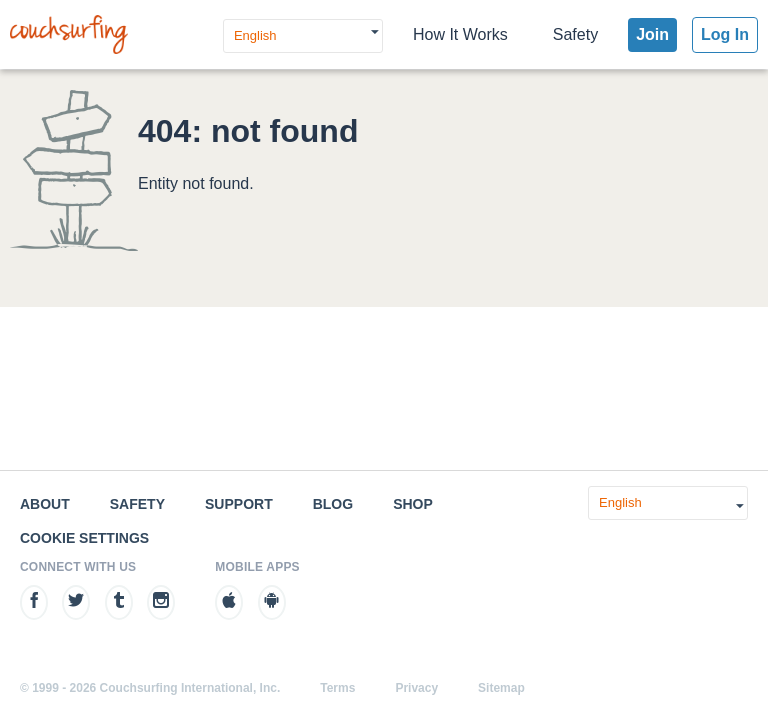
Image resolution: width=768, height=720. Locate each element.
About (45, 504)
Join (652, 34)
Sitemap (501, 688)
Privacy (416, 688)
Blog (333, 504)
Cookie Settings (84, 538)
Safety (575, 34)
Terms (337, 688)
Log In (725, 34)
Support (239, 504)
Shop (413, 504)
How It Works (460, 34)
